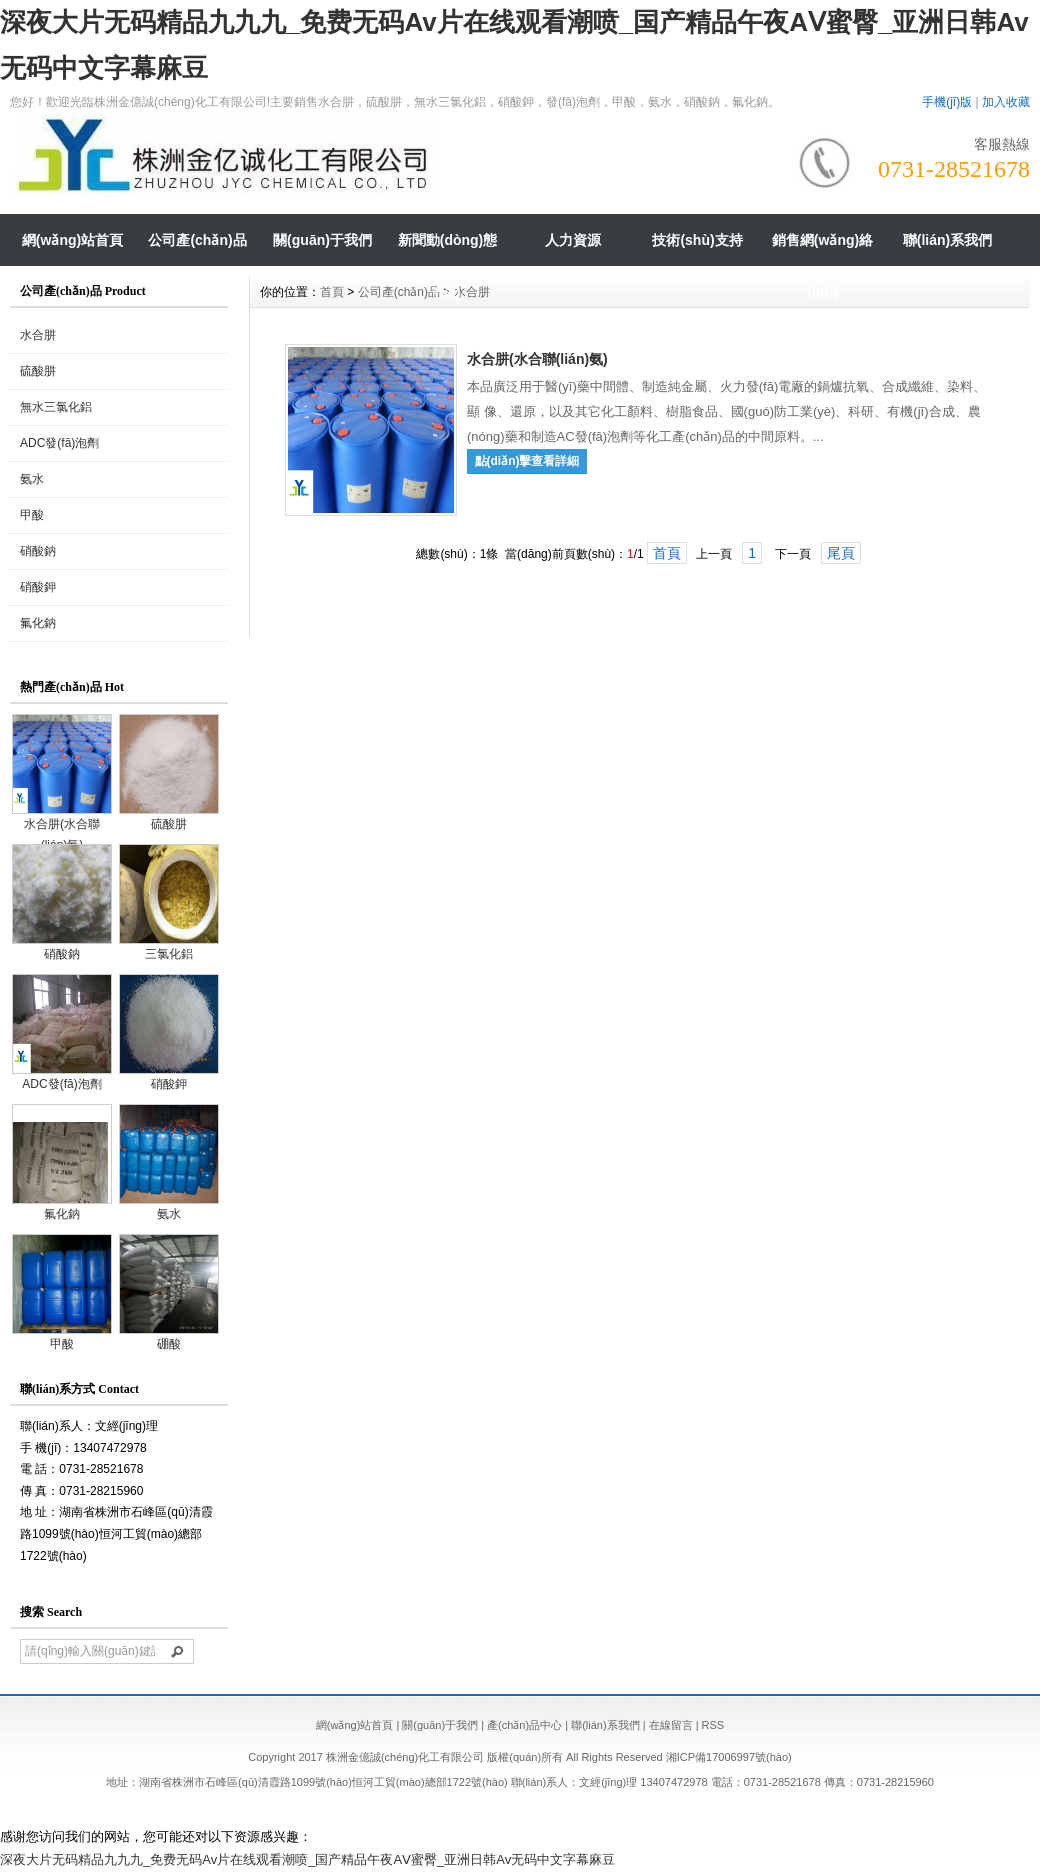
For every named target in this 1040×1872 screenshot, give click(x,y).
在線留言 (671, 1725)
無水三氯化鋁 (56, 407)
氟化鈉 (38, 623)
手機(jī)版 (947, 102)
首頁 (332, 292)
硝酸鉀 (38, 587)
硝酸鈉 (38, 551)
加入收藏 (1006, 102)
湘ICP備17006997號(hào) (729, 1757)
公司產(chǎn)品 (197, 240)
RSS (713, 1725)
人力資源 (573, 240)
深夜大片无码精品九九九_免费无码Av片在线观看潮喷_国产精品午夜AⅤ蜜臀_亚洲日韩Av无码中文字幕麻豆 (307, 1859)
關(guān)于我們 (322, 240)
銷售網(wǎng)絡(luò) (822, 266)
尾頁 (841, 553)
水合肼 (38, 335)
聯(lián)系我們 (947, 240)
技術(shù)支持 (697, 240)
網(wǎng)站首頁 (72, 240)
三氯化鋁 (169, 947)
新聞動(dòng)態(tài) (448, 266)
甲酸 (32, 515)
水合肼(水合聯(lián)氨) (62, 827)
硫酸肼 (38, 371)
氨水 (32, 479)
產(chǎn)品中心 (524, 1725)
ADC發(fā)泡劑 (59, 443)
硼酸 (169, 1337)
